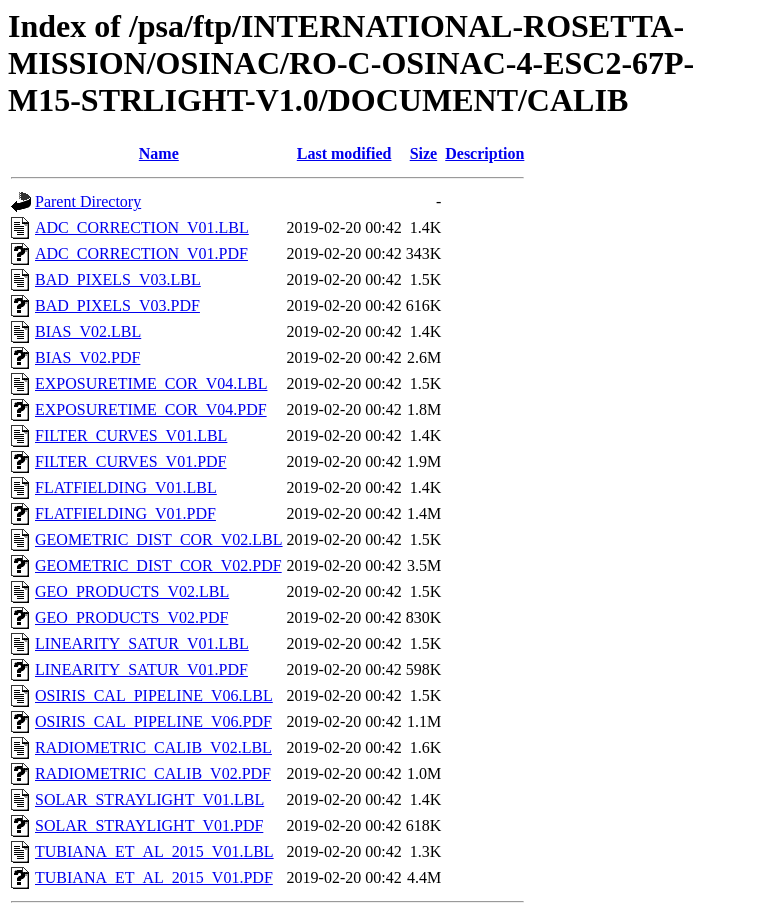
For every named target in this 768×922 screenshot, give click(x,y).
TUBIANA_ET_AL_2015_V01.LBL (154, 851)
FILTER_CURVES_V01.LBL (131, 435)
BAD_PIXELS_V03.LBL (118, 279)
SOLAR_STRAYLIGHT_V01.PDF (149, 825)
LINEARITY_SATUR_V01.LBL (142, 643)
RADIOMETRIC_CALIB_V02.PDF (153, 773)
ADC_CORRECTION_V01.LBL (142, 227)
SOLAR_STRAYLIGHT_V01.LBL (149, 799)
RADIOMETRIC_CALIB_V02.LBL (153, 747)
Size (424, 153)
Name (159, 153)
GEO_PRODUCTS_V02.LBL (132, 591)
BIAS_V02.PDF (87, 357)
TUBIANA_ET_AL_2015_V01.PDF (154, 877)
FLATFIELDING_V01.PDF (125, 513)
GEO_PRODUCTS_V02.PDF (131, 617)
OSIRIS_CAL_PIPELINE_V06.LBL (154, 695)
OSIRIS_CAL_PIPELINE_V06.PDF (153, 721)
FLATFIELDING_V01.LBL (126, 487)
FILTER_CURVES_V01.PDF (131, 461)
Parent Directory (88, 201)
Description (484, 153)
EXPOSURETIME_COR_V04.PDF (151, 409)
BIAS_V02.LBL (88, 331)
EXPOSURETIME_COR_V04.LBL (151, 383)
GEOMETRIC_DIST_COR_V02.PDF (158, 565)
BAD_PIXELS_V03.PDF (117, 305)
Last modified (344, 153)
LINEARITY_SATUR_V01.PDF (141, 669)
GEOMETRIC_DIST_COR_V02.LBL (159, 539)
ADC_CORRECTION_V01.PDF (141, 253)
